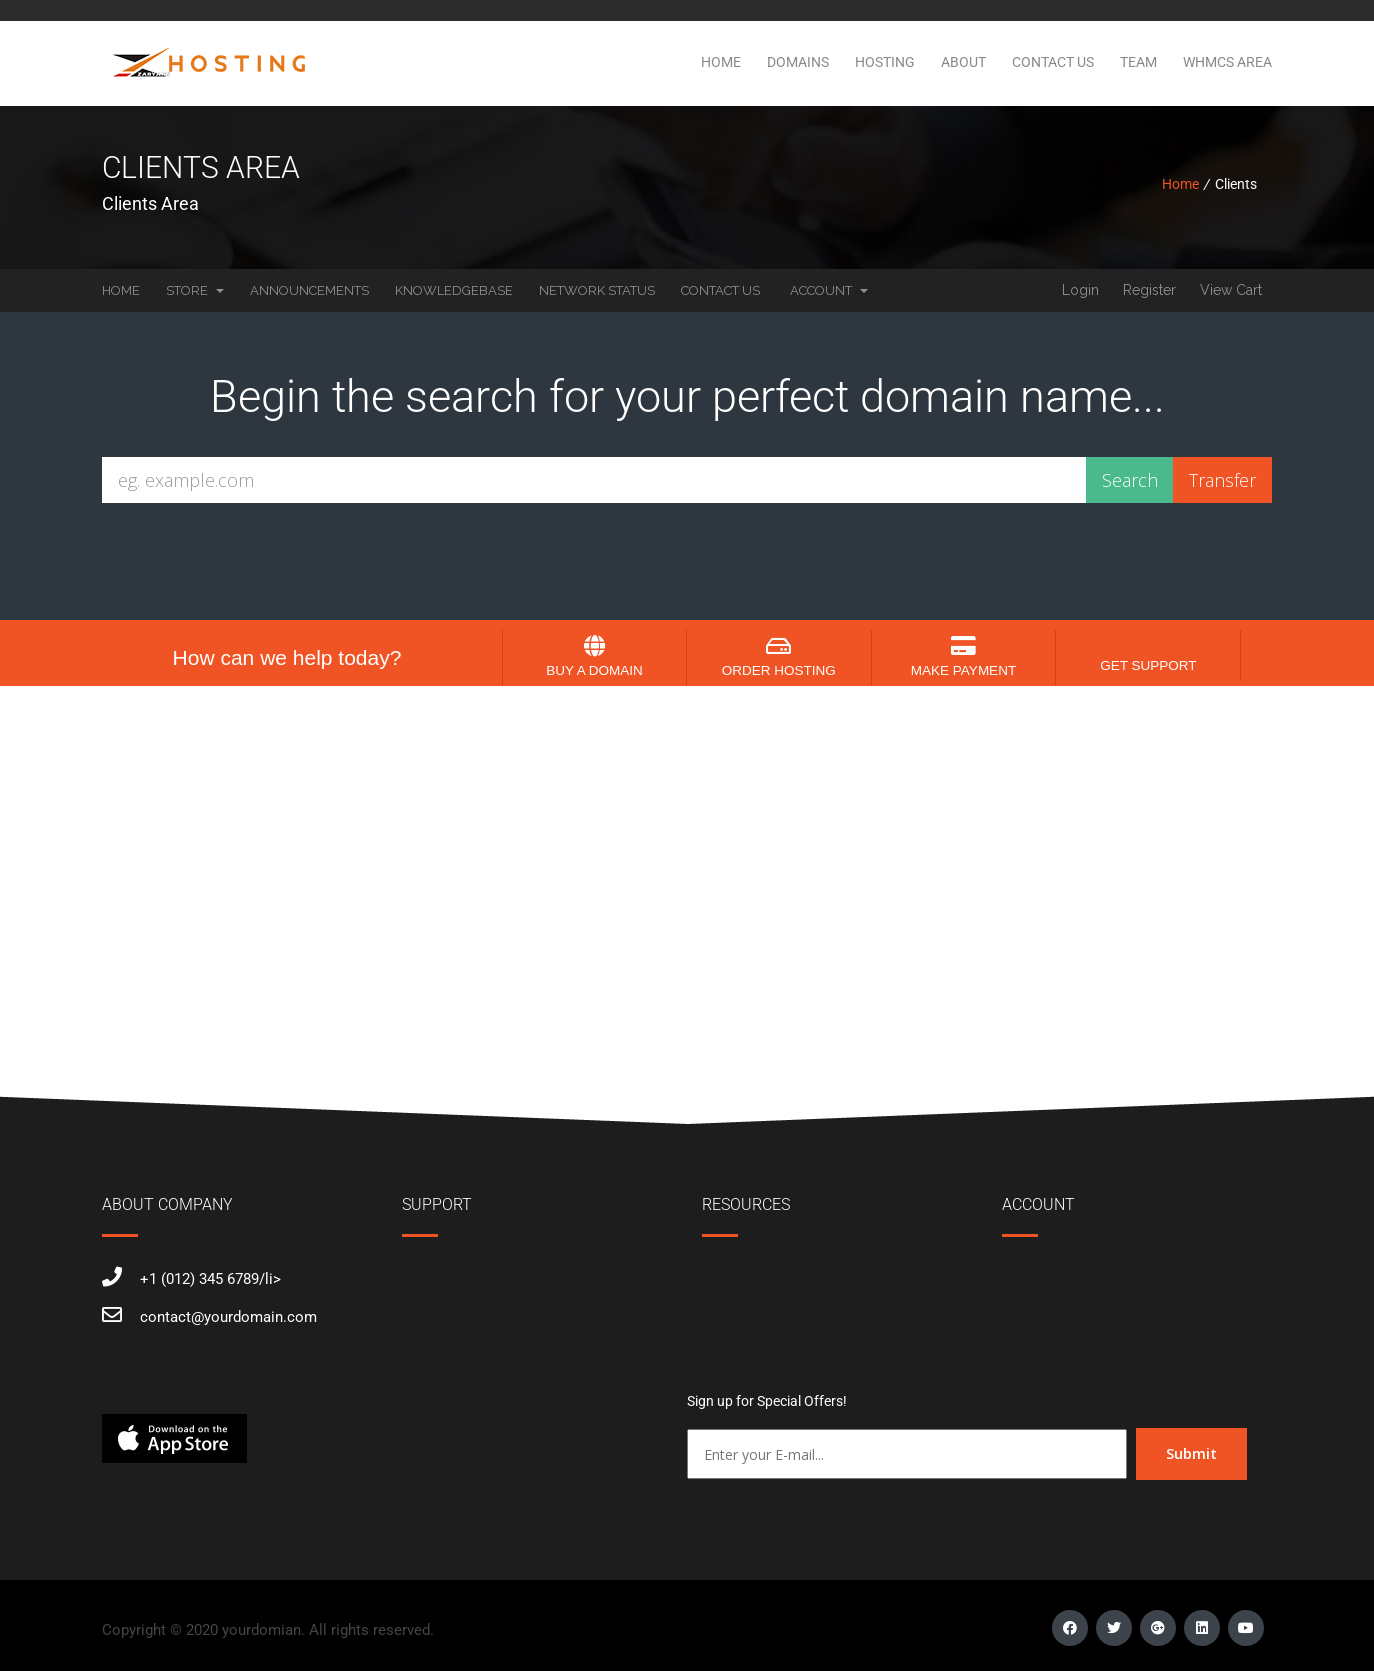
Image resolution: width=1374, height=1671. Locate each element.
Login (1080, 290)
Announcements (309, 290)
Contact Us (1053, 62)
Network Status (597, 290)
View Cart (1231, 290)
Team (1138, 62)
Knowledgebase (454, 290)
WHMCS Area (1227, 62)
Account (829, 290)
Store (195, 290)
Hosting (885, 62)
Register (1149, 290)
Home (721, 62)
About (963, 62)
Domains (798, 62)
